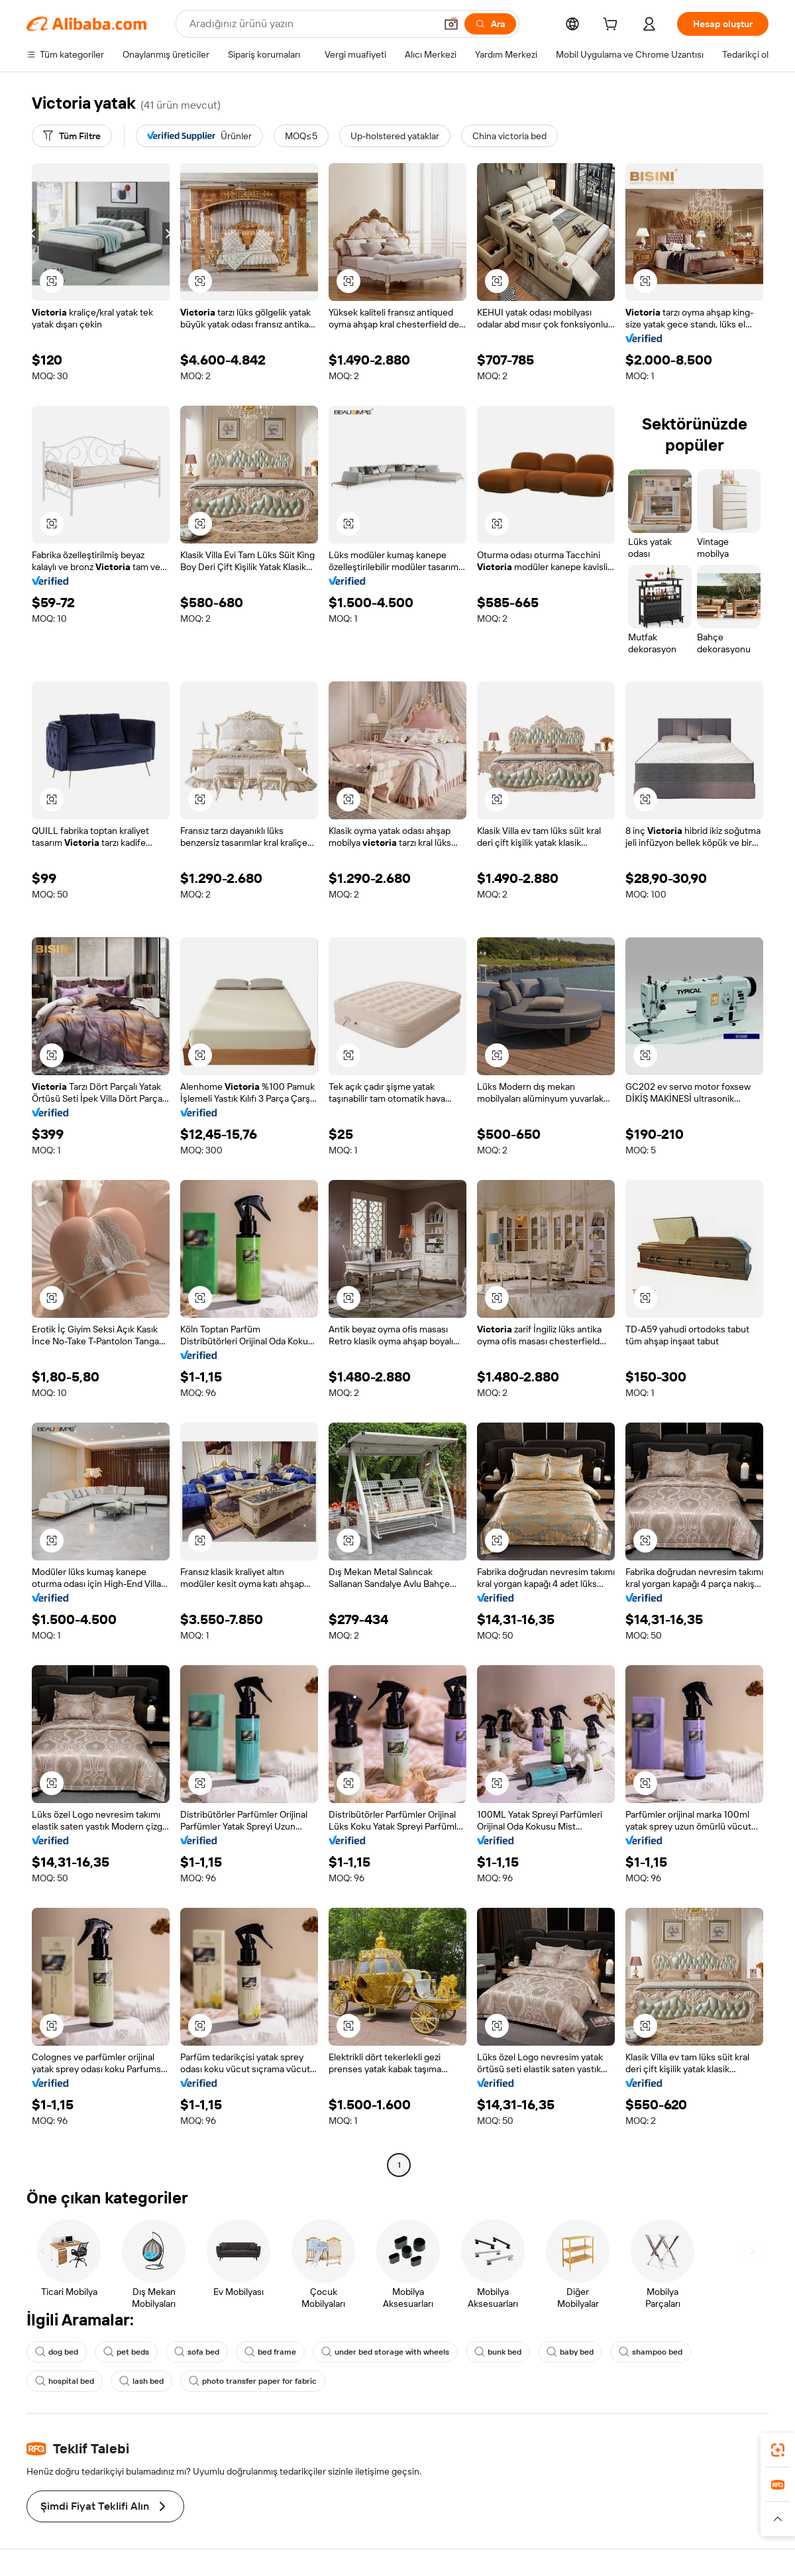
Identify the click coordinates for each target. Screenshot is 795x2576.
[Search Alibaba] (311, 24)
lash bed (141, 2381)
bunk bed (497, 2352)
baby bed (570, 2352)
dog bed (56, 2352)
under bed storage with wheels (385, 2352)
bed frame (270, 2352)
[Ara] (490, 23)
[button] (451, 24)
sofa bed (196, 2352)
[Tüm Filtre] (72, 136)
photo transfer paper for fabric (253, 2381)
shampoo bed (650, 2352)
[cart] (613, 26)
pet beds (126, 2352)
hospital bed (64, 2381)
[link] (778, 2450)
